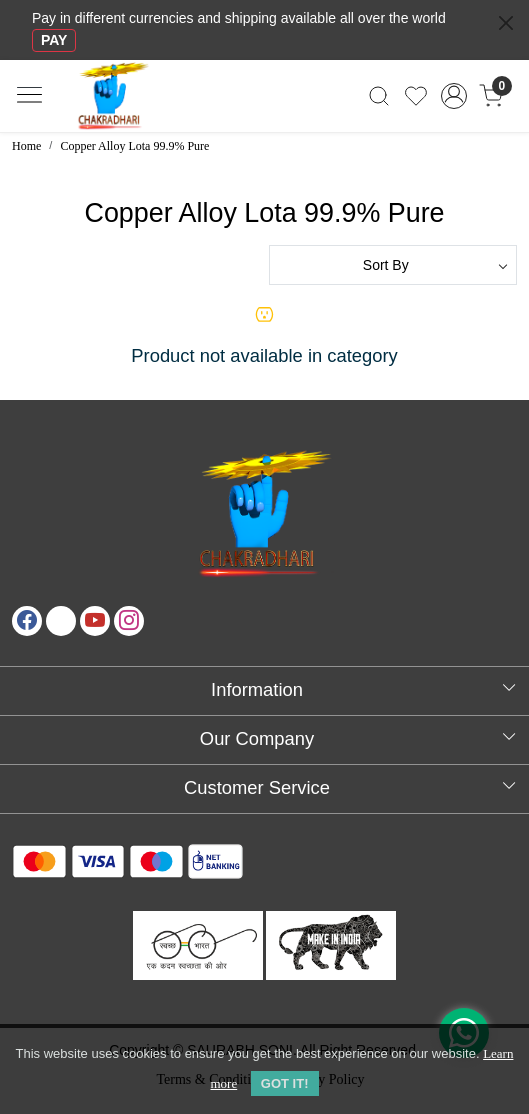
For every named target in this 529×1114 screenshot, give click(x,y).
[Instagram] (129, 621)
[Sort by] (393, 265)
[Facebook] (27, 621)
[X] (61, 621)
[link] (379, 96)
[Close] (506, 23)
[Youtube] (95, 621)
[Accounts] (453, 96)
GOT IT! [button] (285, 1083)
